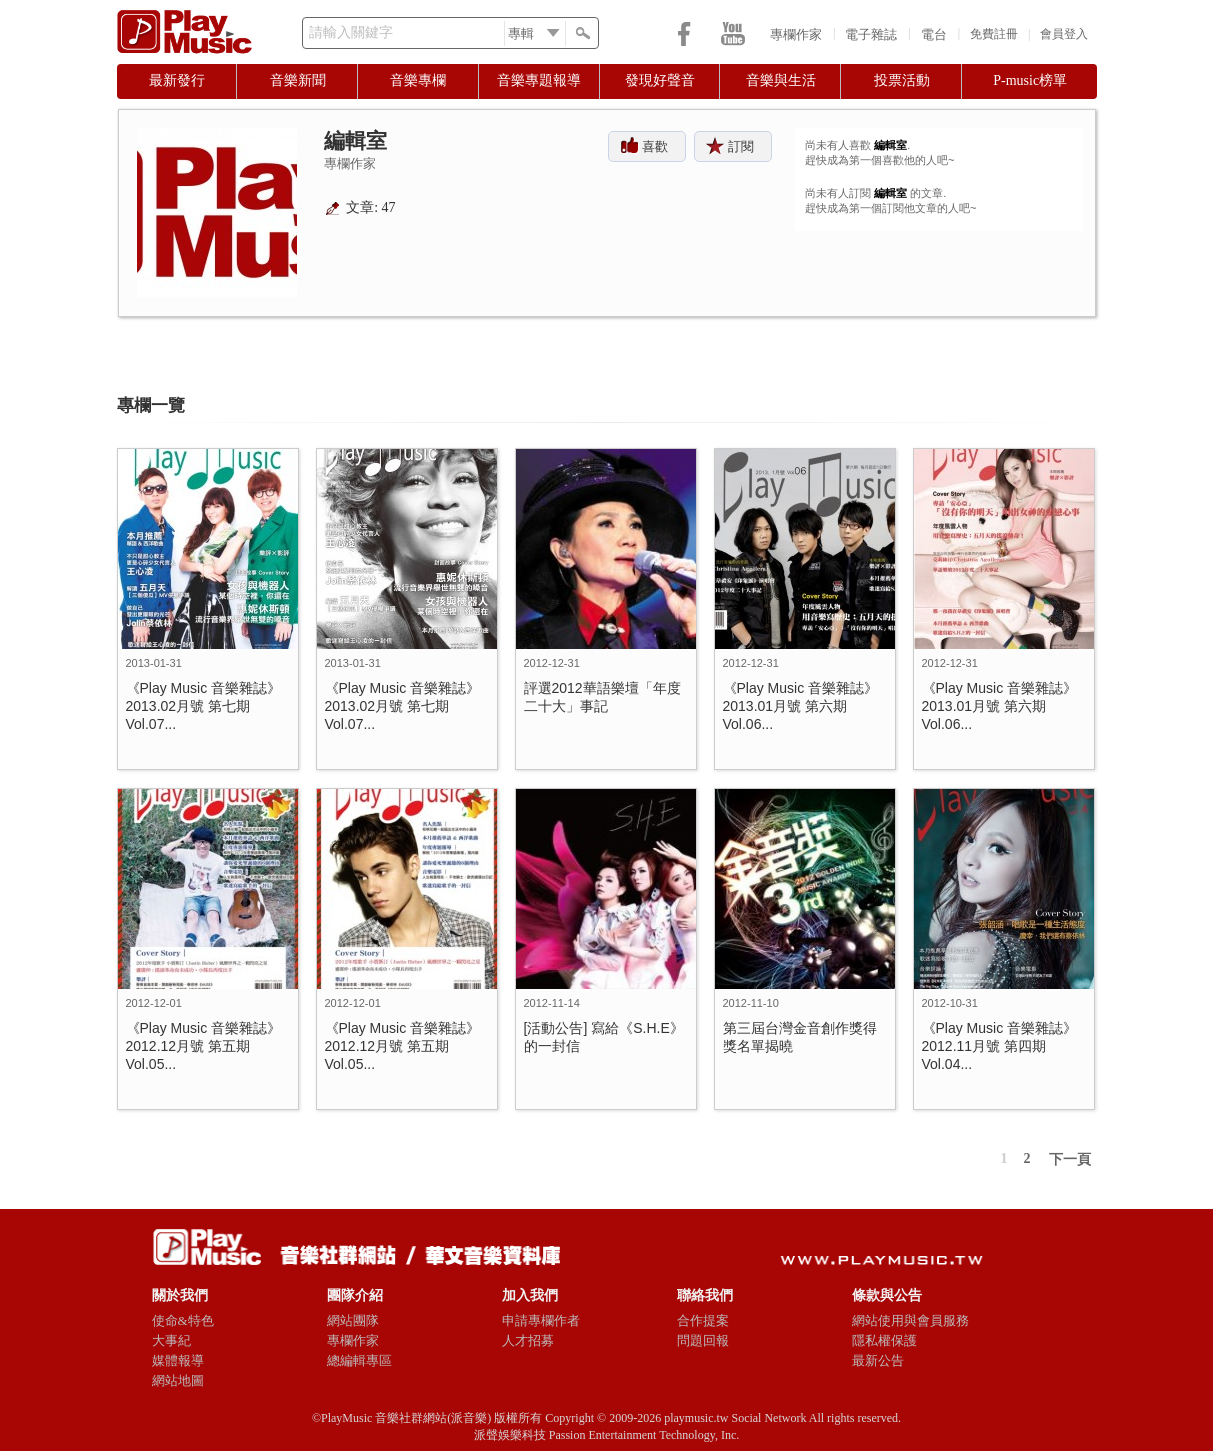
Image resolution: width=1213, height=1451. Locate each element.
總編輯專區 (359, 1360)
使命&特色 (183, 1320)
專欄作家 (796, 34)
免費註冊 (994, 34)
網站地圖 (178, 1380)
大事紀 (171, 1340)
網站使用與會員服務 (910, 1320)
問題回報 (703, 1340)
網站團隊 (353, 1320)
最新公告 (878, 1360)
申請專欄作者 (541, 1320)
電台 (934, 34)
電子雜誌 (871, 34)
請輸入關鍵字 (351, 32)
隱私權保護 (884, 1340)
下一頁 (1070, 1159)
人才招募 (528, 1340)
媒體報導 (178, 1360)
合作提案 (703, 1320)
